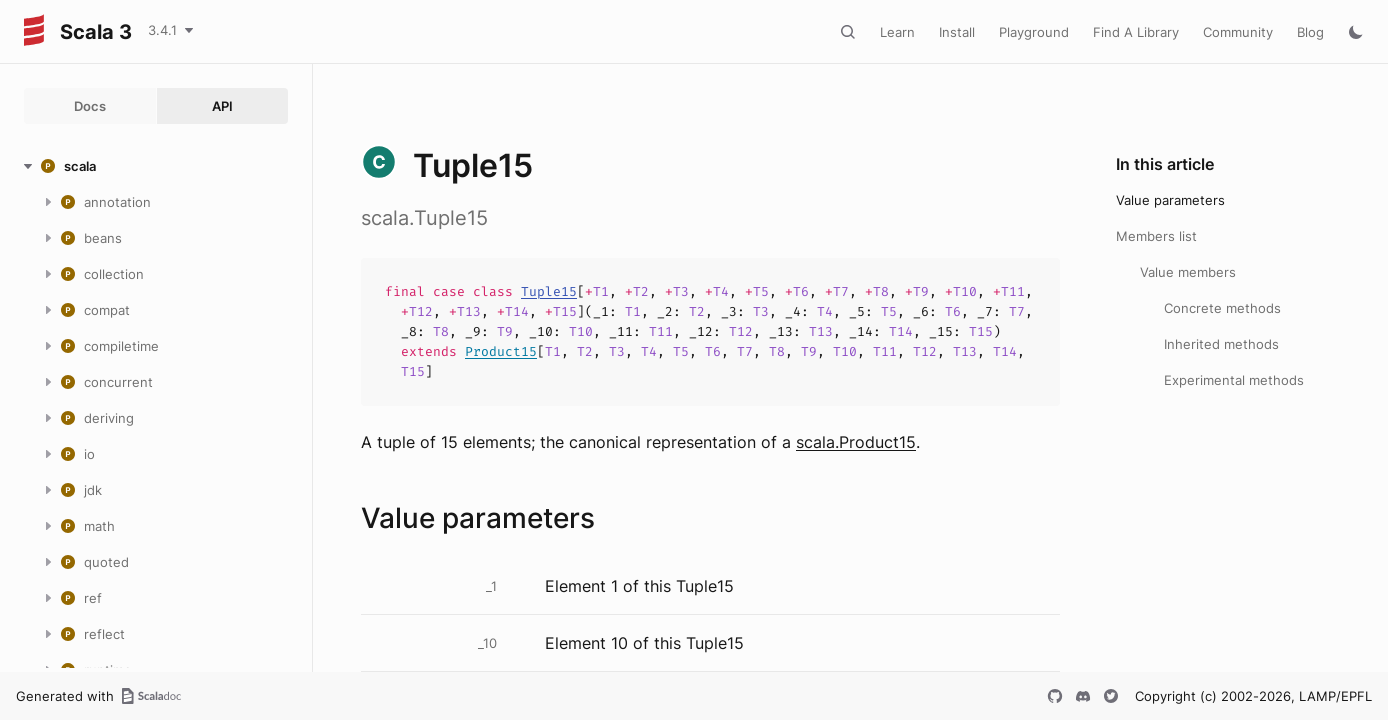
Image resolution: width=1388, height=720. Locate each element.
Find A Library (1136, 32)
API (222, 106)
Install (957, 32)
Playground (1034, 32)
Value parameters (1170, 200)
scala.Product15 (856, 442)
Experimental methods (1234, 380)
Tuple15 (549, 291)
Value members (1188, 272)
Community (1238, 32)
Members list (1156, 236)
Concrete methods (1222, 308)
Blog (1310, 32)
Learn (897, 32)
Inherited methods (1221, 344)
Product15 (501, 351)
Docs (90, 106)
